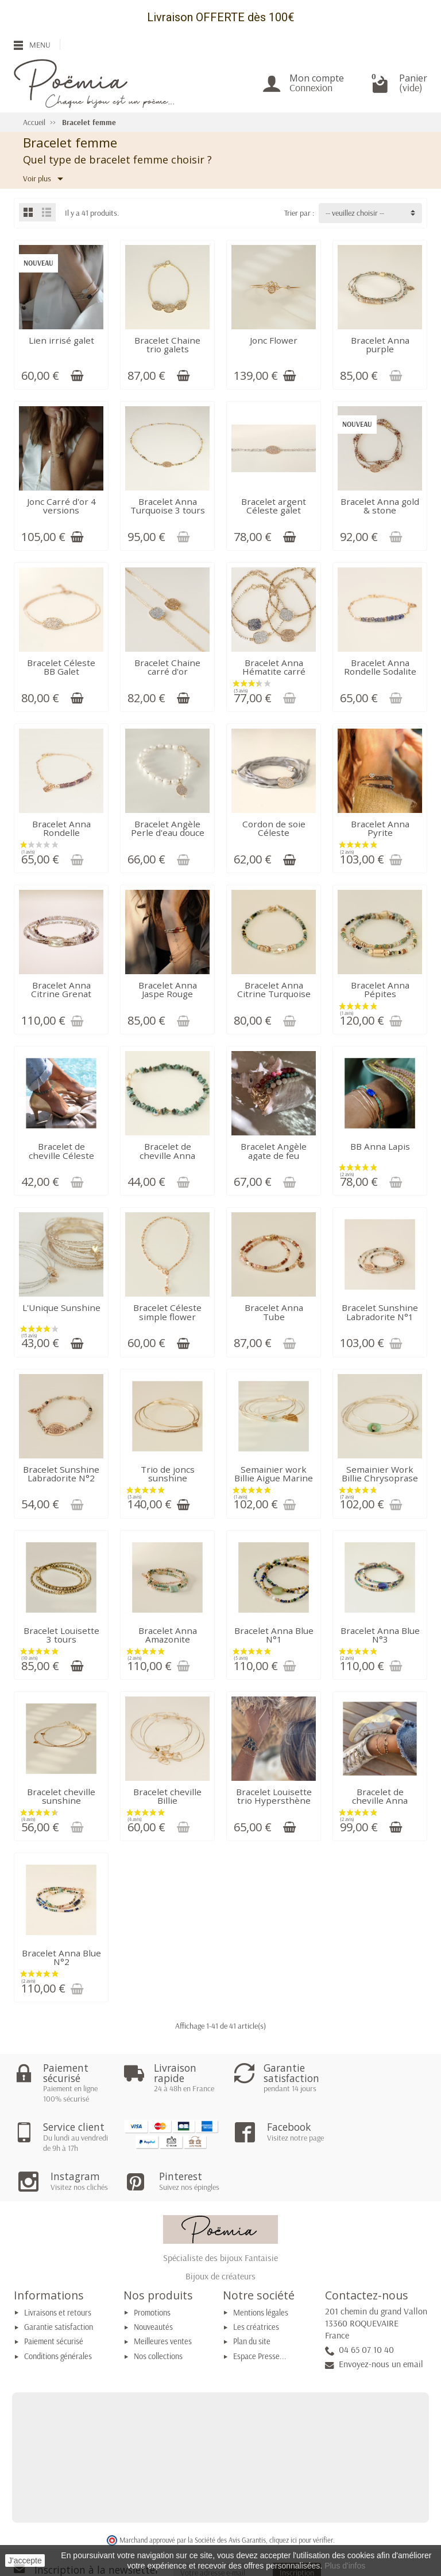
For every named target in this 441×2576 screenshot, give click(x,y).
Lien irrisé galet (61, 340)
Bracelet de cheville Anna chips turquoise (167, 1155)
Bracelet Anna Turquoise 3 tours (167, 506)
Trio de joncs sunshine (168, 1474)
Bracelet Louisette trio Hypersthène (274, 1796)
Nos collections (158, 2311)
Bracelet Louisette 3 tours (61, 1635)
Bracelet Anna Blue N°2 (61, 1957)
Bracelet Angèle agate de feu (274, 1151)
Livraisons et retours (57, 2267)
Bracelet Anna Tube (274, 1312)
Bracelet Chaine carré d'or (167, 667)
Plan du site (251, 2296)
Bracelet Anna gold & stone (380, 506)
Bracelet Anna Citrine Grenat (61, 989)
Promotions (152, 2267)
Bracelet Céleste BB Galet (61, 667)
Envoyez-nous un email (381, 2318)
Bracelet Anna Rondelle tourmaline (61, 832)
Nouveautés (153, 2282)
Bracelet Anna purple (380, 344)
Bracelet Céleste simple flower (167, 1312)
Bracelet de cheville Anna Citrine (380, 1800)
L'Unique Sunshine (61, 1307)
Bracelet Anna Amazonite (167, 1635)
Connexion (310, 87)
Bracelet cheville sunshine (61, 1796)
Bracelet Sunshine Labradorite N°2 (61, 1474)
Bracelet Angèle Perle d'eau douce (167, 828)
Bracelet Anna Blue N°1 (274, 1635)
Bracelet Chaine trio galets (167, 344)
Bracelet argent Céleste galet (273, 506)
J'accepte (25, 2560)
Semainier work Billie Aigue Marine (273, 1474)
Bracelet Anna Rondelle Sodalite (380, 667)
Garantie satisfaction (58, 2282)
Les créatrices (256, 2282)
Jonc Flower (273, 340)
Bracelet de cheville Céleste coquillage (61, 1155)
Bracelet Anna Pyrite (380, 828)
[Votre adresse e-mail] (223, 2526)
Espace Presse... (260, 2311)
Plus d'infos (344, 2565)
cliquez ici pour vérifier (301, 2494)
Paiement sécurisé (53, 2296)
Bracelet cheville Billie (167, 1796)
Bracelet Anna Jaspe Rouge (167, 989)
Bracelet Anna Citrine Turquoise (274, 989)
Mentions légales (260, 2267)
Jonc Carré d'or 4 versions (61, 506)
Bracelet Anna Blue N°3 (380, 1635)
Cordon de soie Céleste (273, 828)
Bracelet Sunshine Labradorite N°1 (380, 1312)
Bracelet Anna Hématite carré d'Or (273, 671)
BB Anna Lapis (380, 1146)
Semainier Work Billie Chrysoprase (380, 1474)
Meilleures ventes (163, 2296)
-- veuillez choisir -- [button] (355, 213)
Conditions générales (58, 2311)
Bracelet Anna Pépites (380, 989)
